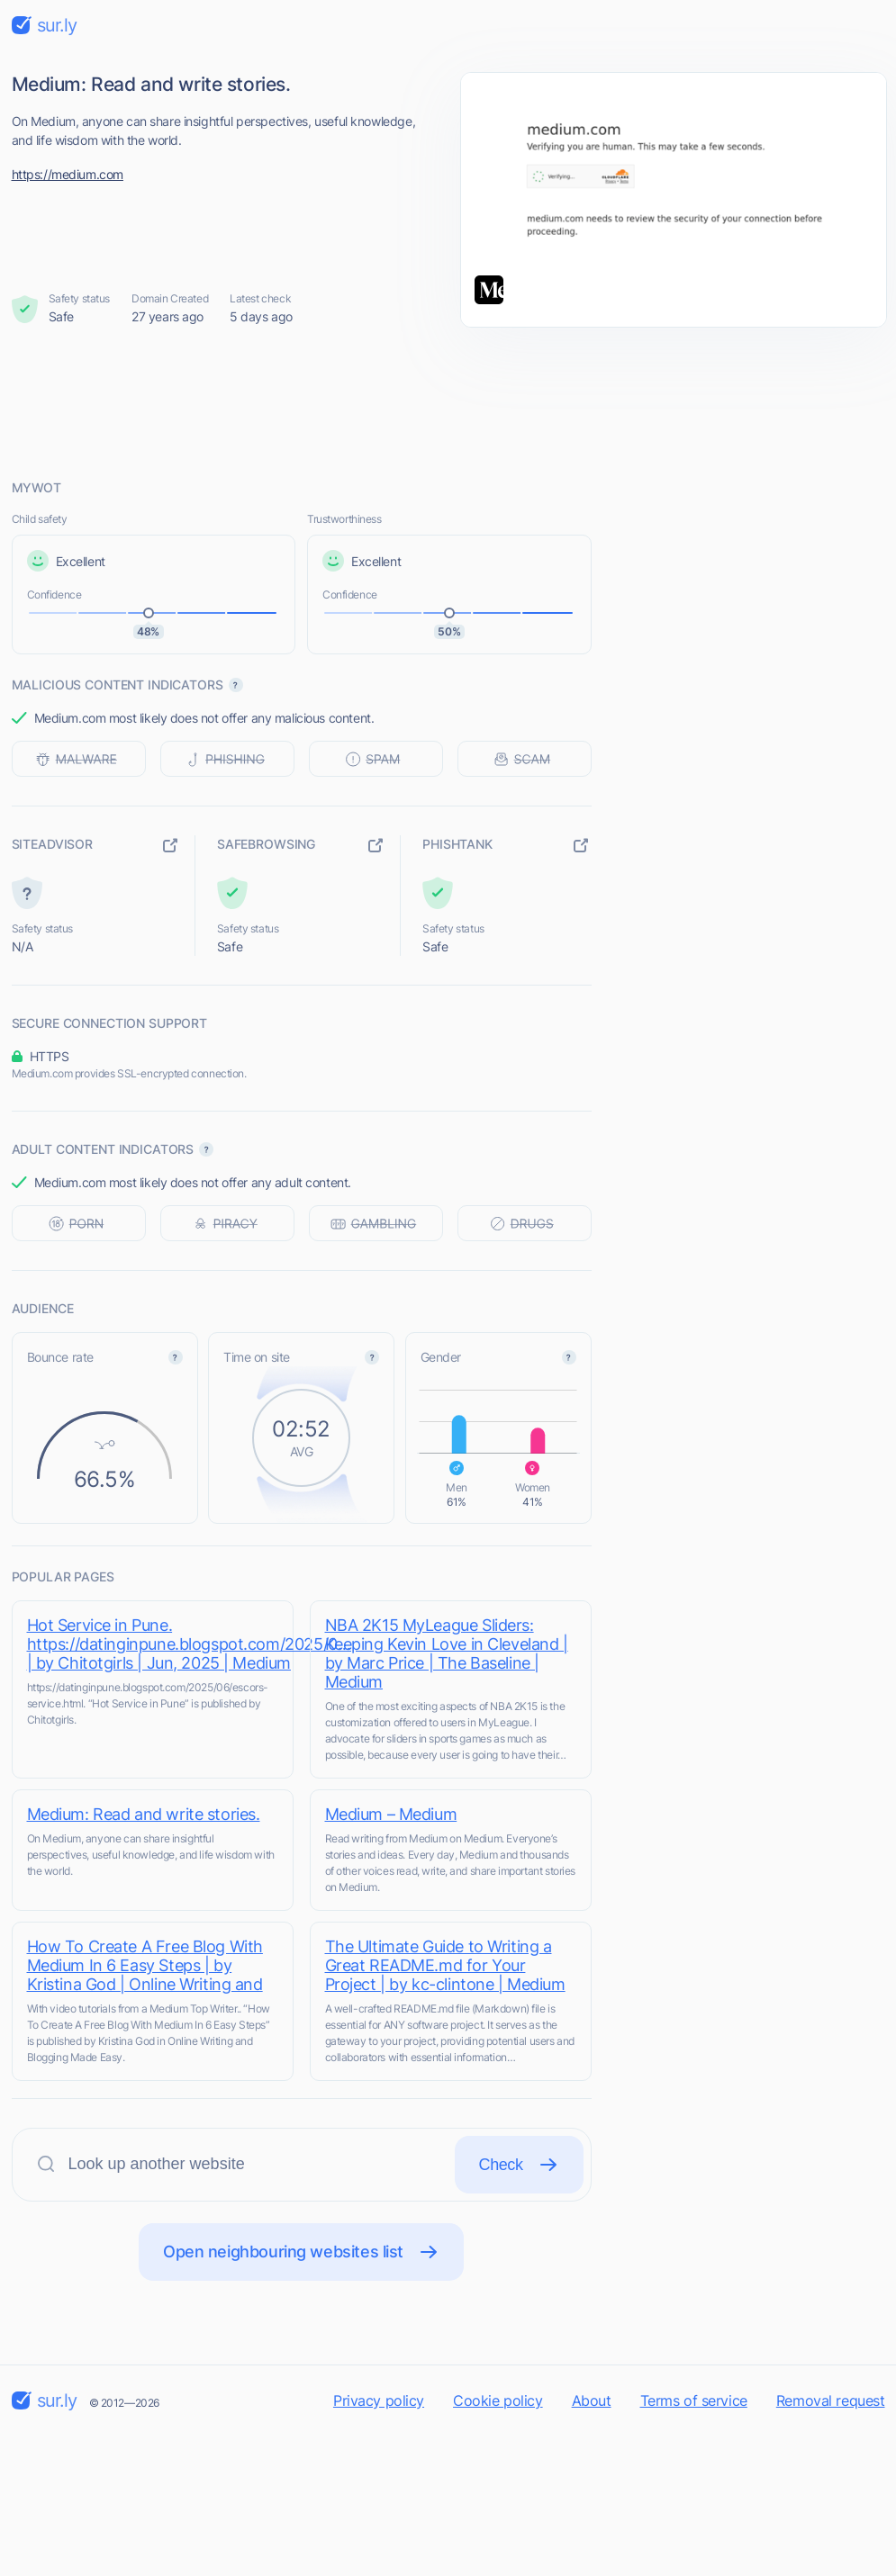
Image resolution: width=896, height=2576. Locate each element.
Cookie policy (498, 2400)
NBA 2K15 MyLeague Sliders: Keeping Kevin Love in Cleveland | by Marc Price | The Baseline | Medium (446, 1653)
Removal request (830, 2400)
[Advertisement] (448, 402)
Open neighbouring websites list (301, 2252)
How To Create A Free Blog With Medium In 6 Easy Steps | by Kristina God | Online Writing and (145, 1965)
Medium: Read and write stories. (143, 1814)
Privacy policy (378, 2400)
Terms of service (693, 2400)
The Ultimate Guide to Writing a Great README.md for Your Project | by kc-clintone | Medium (445, 1965)
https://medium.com (67, 174)
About (591, 2400)
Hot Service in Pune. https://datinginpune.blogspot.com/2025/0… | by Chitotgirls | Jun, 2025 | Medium (189, 1644)
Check (519, 2164)
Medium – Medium (391, 1814)
